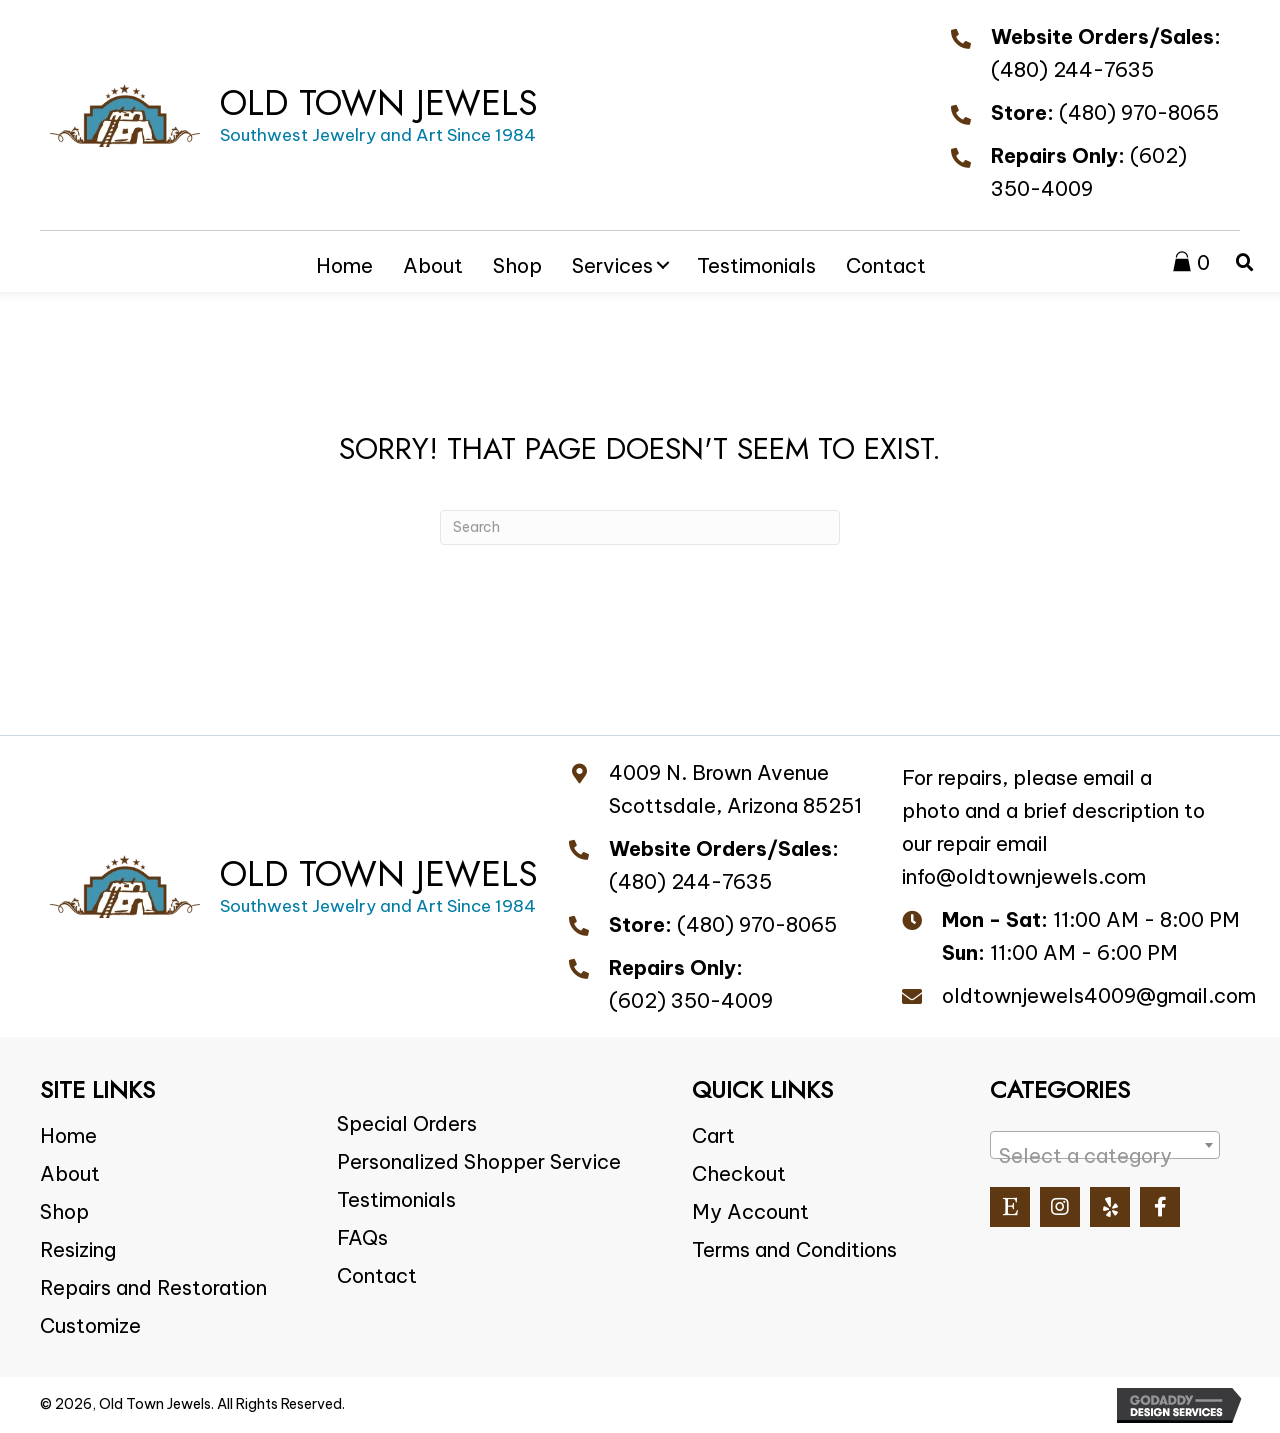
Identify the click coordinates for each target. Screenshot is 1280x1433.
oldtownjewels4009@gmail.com (1099, 995)
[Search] (640, 527)
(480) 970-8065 (1139, 112)
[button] (663, 265)
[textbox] (1105, 1156)
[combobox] (1105, 1145)
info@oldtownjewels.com (1024, 876)
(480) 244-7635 (1072, 69)
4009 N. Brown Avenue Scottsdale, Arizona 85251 (735, 789)
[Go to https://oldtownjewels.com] (294, 115)
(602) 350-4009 (691, 1000)
